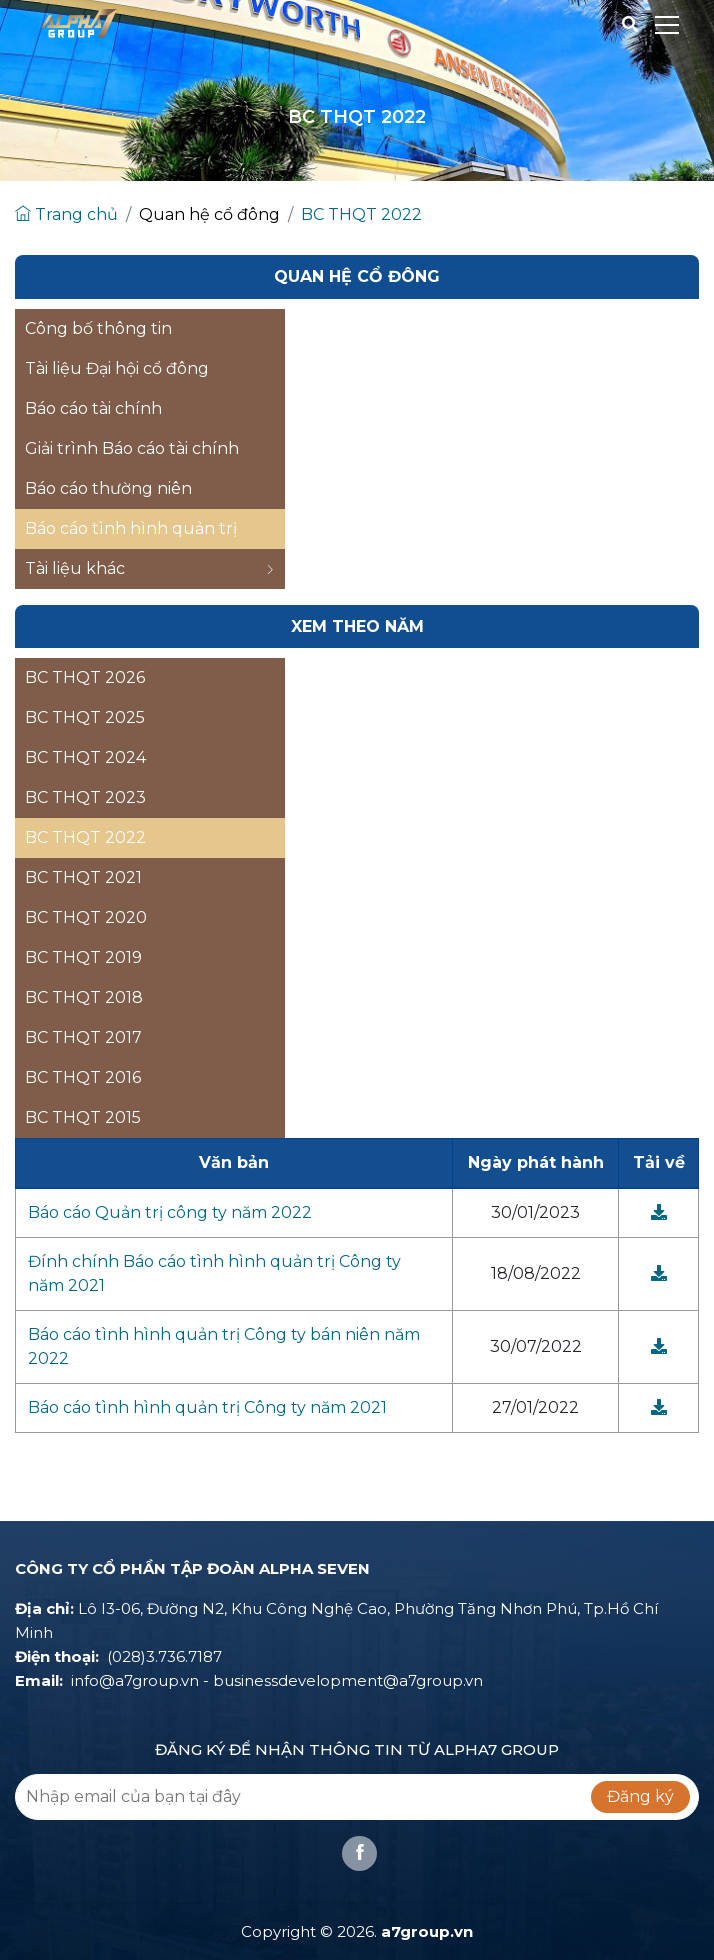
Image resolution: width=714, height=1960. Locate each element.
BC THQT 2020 (86, 917)
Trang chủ (66, 214)
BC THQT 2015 (83, 1117)
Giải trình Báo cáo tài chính (132, 448)
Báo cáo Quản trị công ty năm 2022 (170, 1212)
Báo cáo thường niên (108, 488)
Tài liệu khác (150, 568)
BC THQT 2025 (85, 717)
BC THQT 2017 (83, 1037)
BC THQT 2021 (83, 877)
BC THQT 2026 (85, 677)
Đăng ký (640, 1796)
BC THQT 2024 (85, 757)
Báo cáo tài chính (93, 408)
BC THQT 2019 (83, 957)
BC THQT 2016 (83, 1077)
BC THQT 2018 (84, 997)
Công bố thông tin (98, 328)
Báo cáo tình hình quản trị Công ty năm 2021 (207, 1407)
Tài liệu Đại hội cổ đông (117, 368)
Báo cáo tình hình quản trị (131, 528)
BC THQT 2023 (85, 797)
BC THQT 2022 (361, 214)
